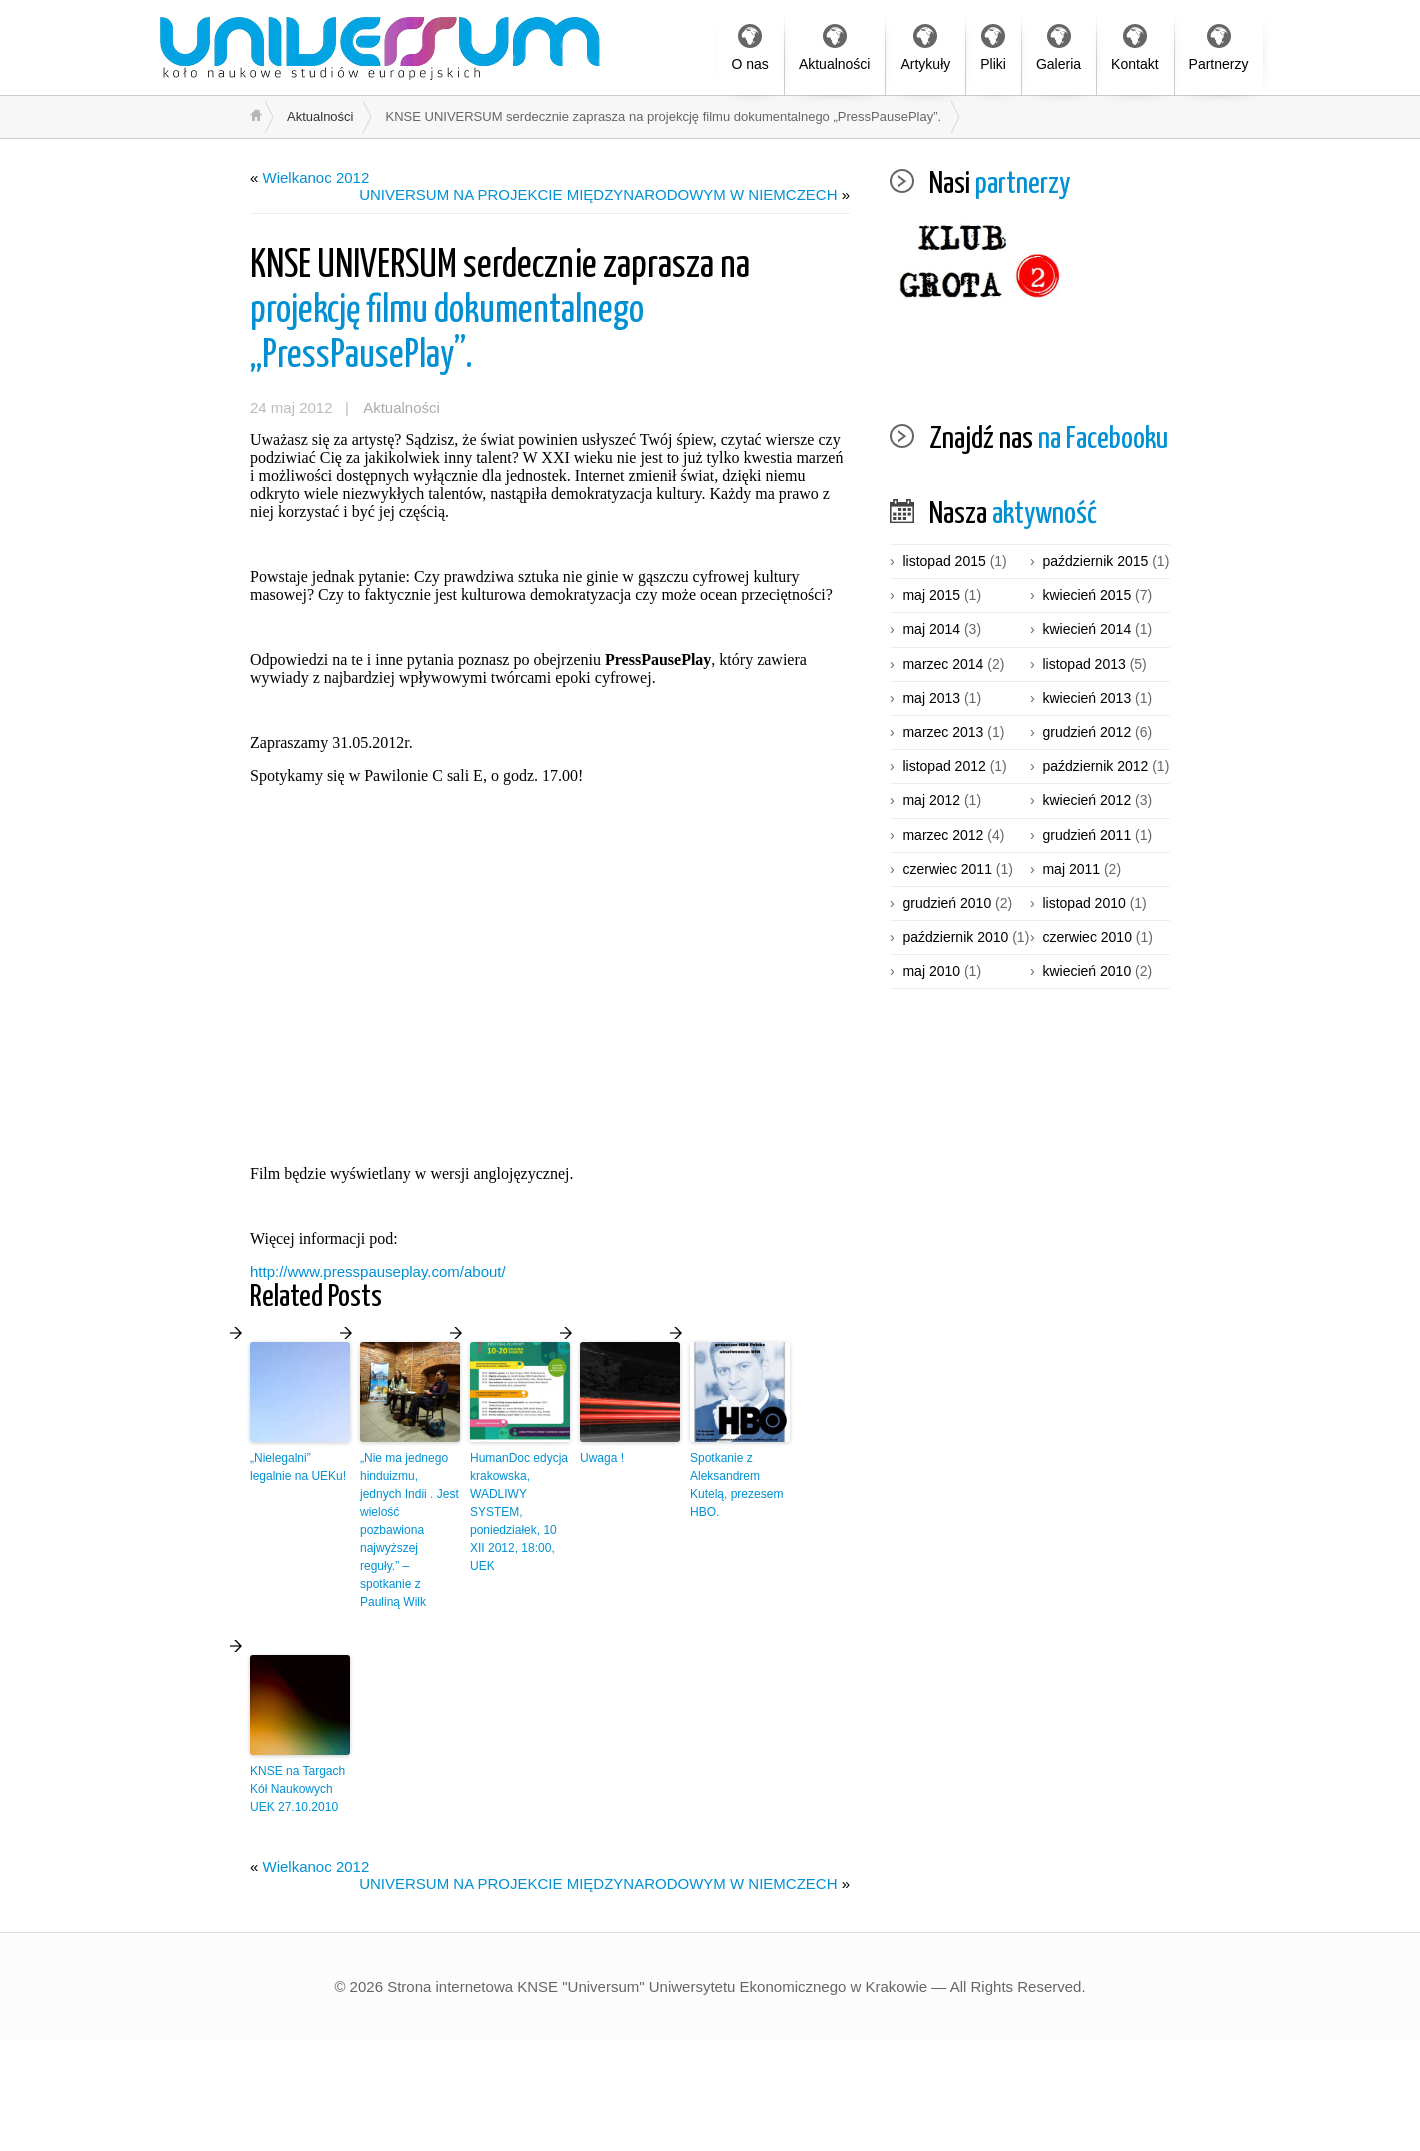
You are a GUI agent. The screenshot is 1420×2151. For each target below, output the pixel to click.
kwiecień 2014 (1086, 629)
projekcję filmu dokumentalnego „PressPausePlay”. (500, 311)
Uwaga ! (602, 1458)
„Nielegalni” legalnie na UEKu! (298, 1467)
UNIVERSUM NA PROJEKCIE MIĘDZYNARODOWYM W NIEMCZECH (598, 194)
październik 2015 (1095, 561)
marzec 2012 (942, 835)
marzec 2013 (942, 732)
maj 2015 (931, 595)
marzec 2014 (942, 664)
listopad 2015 (943, 561)
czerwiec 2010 (1087, 937)
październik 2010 (955, 937)
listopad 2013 (1083, 664)
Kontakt (1134, 48)
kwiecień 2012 (1086, 800)
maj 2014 (931, 629)
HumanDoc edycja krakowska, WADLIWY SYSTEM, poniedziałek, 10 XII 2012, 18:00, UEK (519, 1512)
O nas (750, 48)
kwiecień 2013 (1086, 698)
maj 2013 (931, 698)
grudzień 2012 (1086, 732)
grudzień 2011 (1086, 835)
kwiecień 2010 (1086, 971)
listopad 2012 (943, 766)
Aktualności (835, 48)
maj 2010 (931, 971)
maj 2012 (931, 800)
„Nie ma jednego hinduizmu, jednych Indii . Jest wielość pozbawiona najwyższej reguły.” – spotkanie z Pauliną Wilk (409, 1530)
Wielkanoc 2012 (316, 177)
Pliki (993, 48)
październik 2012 (1095, 766)
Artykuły (925, 48)
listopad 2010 (1083, 903)
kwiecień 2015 (1086, 595)
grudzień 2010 (946, 903)
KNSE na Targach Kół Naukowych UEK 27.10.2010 (297, 1789)
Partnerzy (1219, 48)
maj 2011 (1071, 869)
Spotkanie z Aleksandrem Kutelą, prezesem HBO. (736, 1485)
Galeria (1058, 48)
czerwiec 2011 (947, 869)
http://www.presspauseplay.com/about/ (378, 1271)
